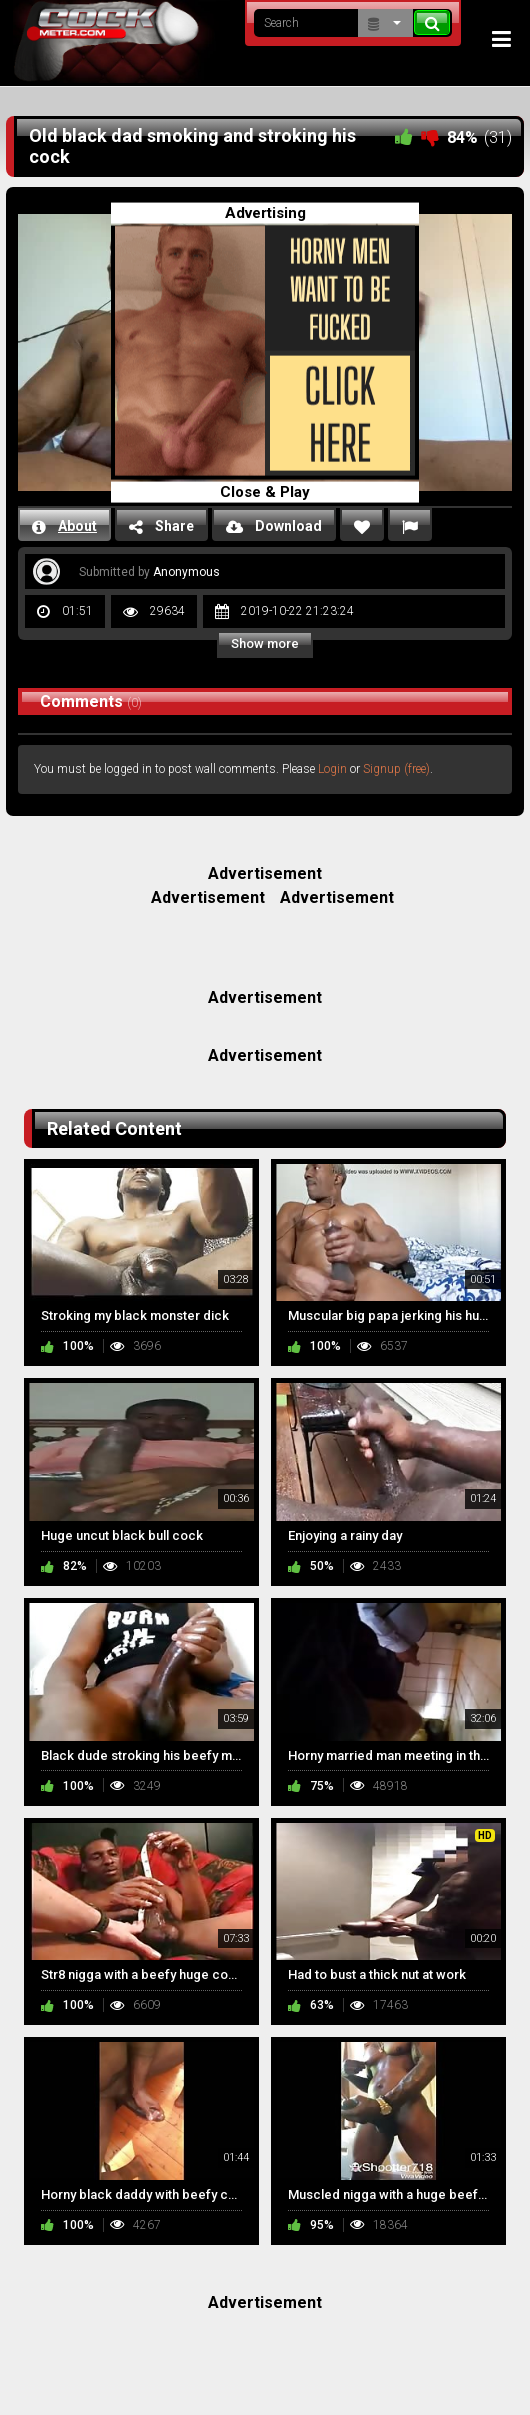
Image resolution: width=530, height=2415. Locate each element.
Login (332, 769)
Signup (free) (396, 769)
